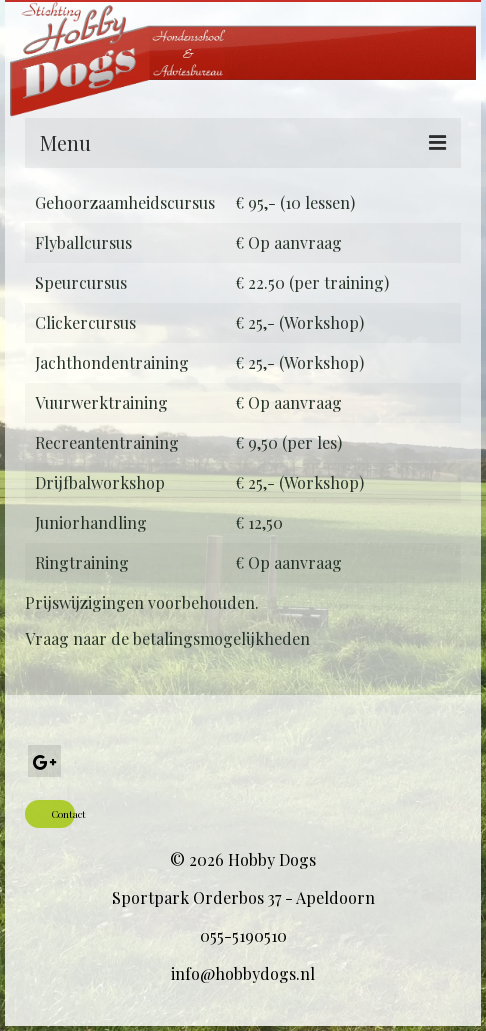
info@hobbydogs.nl (243, 973)
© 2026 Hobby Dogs (243, 859)
